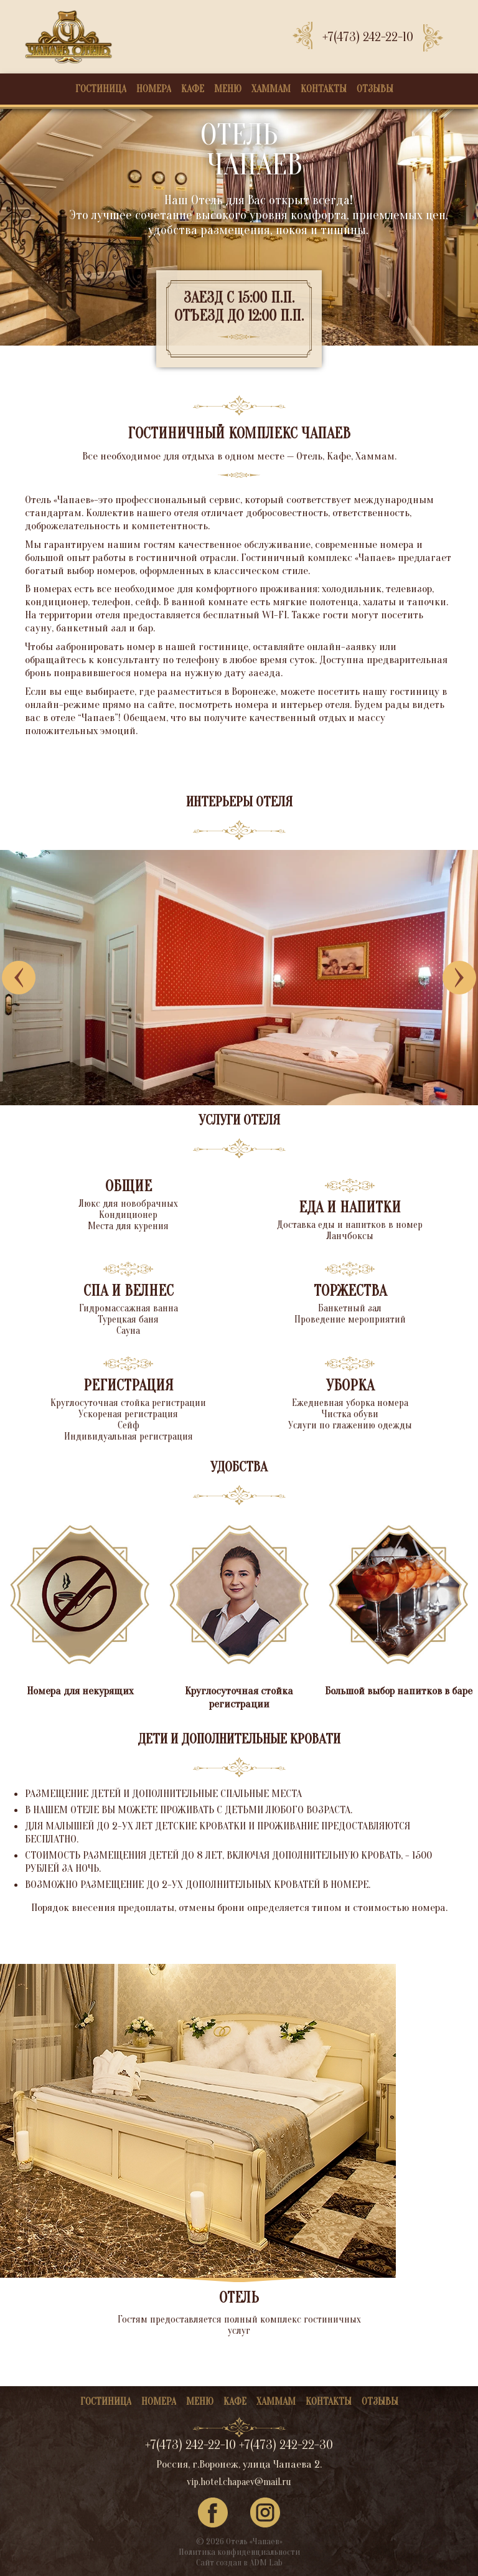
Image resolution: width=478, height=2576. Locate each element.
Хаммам (271, 89)
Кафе (192, 89)
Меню (227, 89)
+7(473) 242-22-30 (286, 2444)
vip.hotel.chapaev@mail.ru (239, 2482)
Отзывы (375, 89)
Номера (153, 89)
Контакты (324, 89)
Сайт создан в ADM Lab (239, 2562)
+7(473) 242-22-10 (367, 36)
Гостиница (100, 89)
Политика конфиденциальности (239, 2552)
